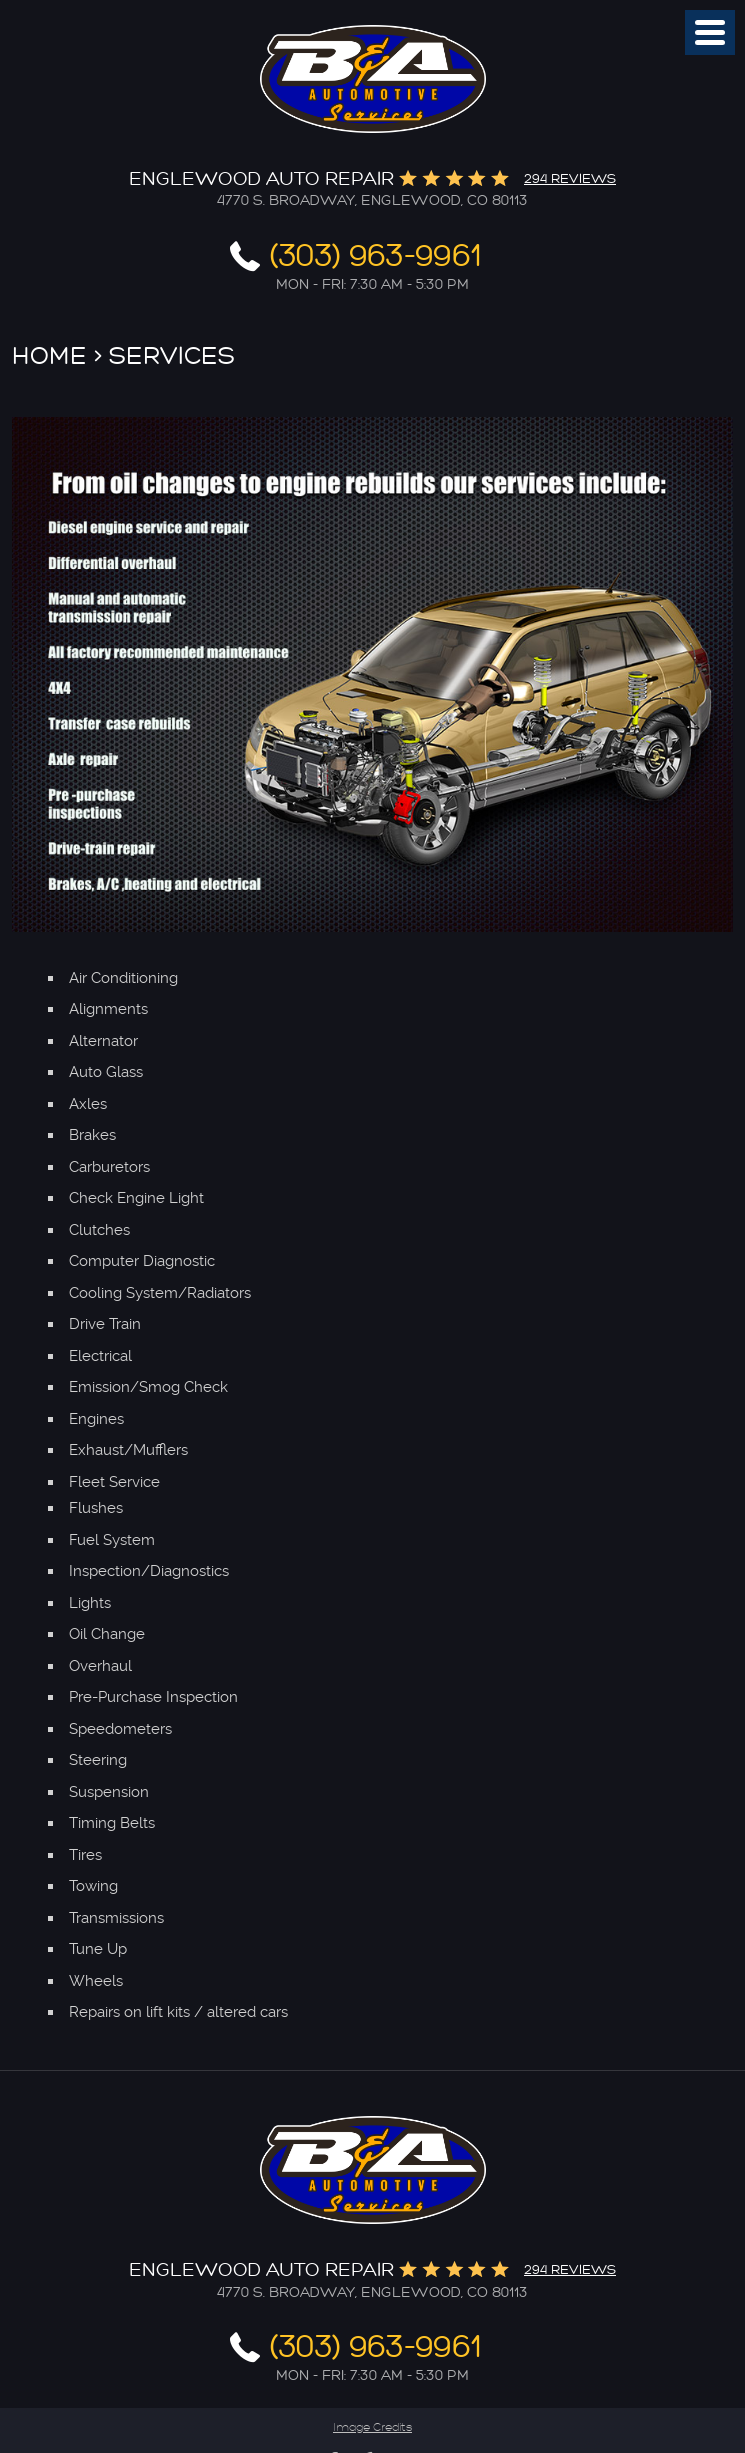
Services (172, 356)
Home (49, 356)
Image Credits (372, 2427)
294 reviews (570, 178)
